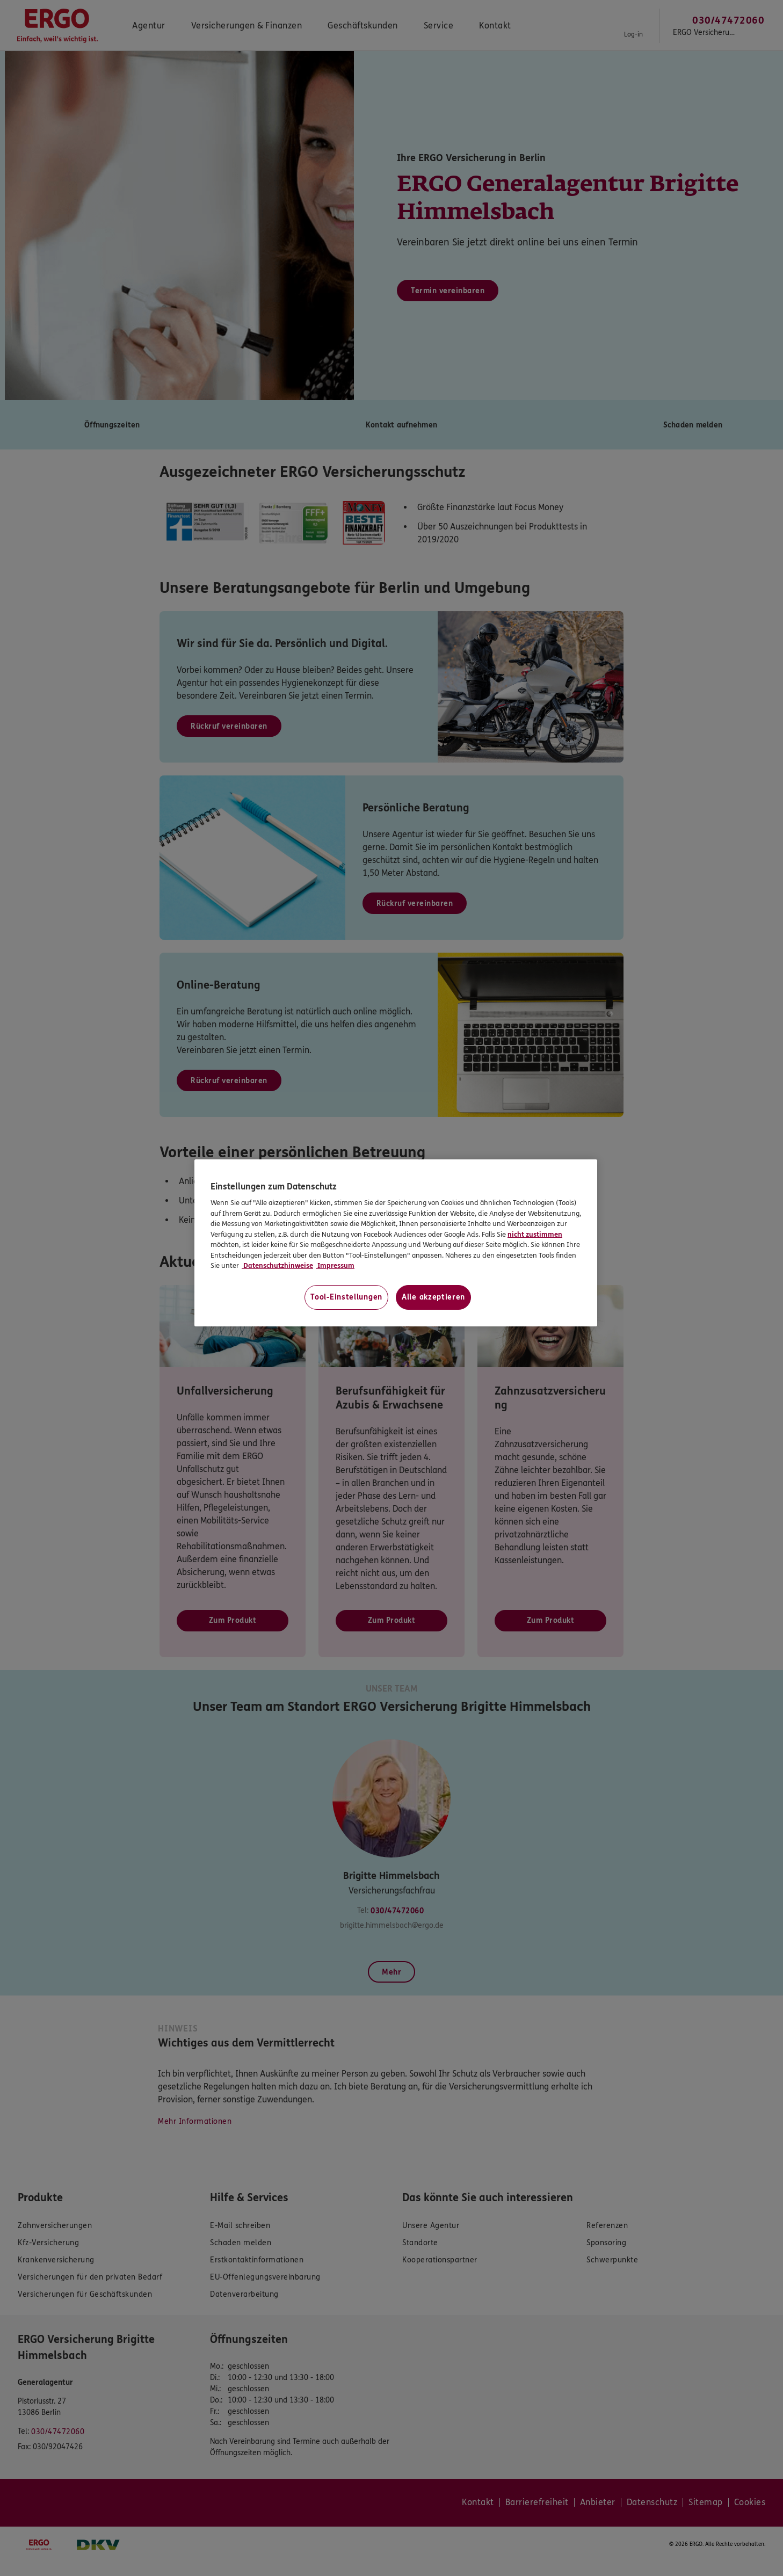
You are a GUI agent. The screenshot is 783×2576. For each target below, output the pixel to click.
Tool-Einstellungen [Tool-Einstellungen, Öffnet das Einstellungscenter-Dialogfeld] (346, 1297)
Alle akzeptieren (433, 1297)
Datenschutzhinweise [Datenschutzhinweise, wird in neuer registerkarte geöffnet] (277, 1265)
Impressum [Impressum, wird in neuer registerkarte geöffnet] (335, 1265)
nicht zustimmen (535, 1234)
